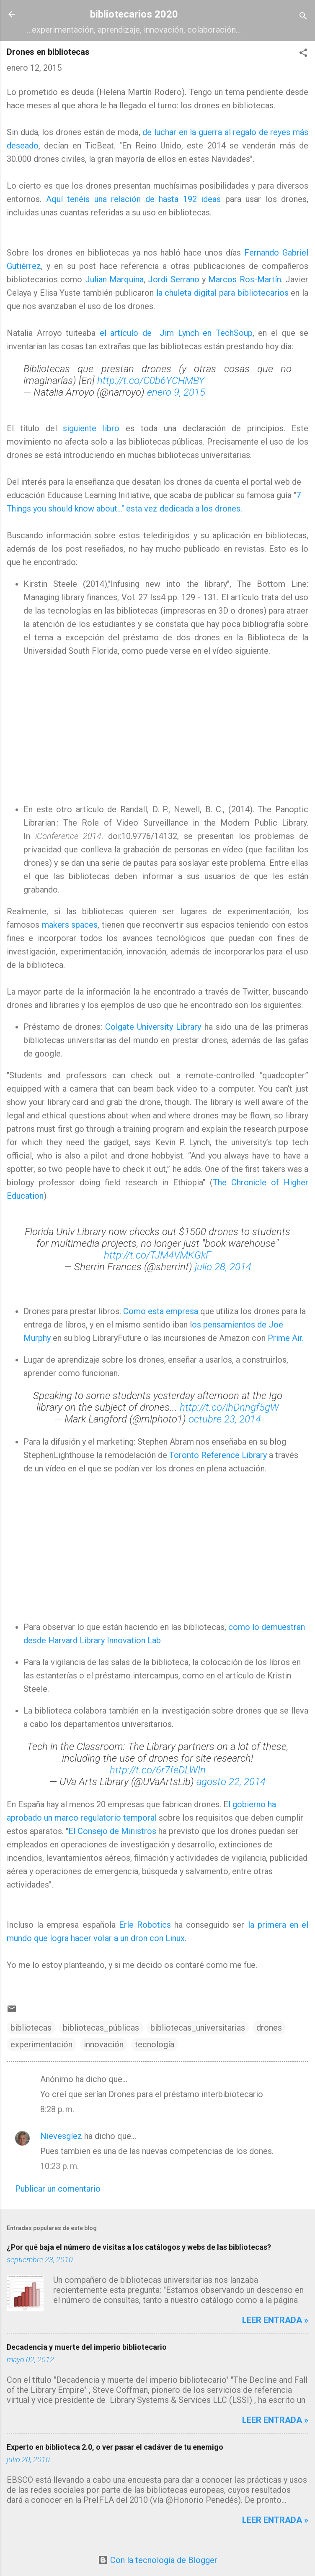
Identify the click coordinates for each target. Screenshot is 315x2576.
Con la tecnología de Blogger (157, 2560)
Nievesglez (61, 2136)
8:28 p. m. (57, 2109)
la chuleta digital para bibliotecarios (222, 293)
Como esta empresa (160, 1311)
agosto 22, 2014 (231, 1782)
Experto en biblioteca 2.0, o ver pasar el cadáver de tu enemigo (115, 2447)
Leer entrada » (275, 2320)
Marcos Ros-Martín (244, 279)
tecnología (154, 2044)
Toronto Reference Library (218, 1455)
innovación (104, 2044)
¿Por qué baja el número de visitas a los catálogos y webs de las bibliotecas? (139, 2247)
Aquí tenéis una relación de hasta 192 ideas (133, 199)
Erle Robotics (145, 1925)
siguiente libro (91, 428)
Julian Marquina (114, 279)
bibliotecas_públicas (101, 2028)
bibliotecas (31, 2028)
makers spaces (70, 925)
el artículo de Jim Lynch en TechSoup (176, 333)
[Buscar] (303, 17)
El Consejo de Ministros (112, 1831)
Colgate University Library (154, 1027)
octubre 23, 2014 (224, 1419)
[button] (303, 54)
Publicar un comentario (58, 2189)
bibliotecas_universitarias (197, 2028)
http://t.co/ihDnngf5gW (229, 1407)
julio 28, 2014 (223, 1267)
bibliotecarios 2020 (134, 14)
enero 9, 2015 (176, 392)
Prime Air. (286, 1338)
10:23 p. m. (59, 2166)
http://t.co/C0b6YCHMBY (150, 380)
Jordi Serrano (173, 279)
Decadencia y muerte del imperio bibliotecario (87, 2347)
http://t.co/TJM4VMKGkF (157, 1255)
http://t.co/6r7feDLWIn (158, 1770)
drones (269, 2028)
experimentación (41, 2044)
